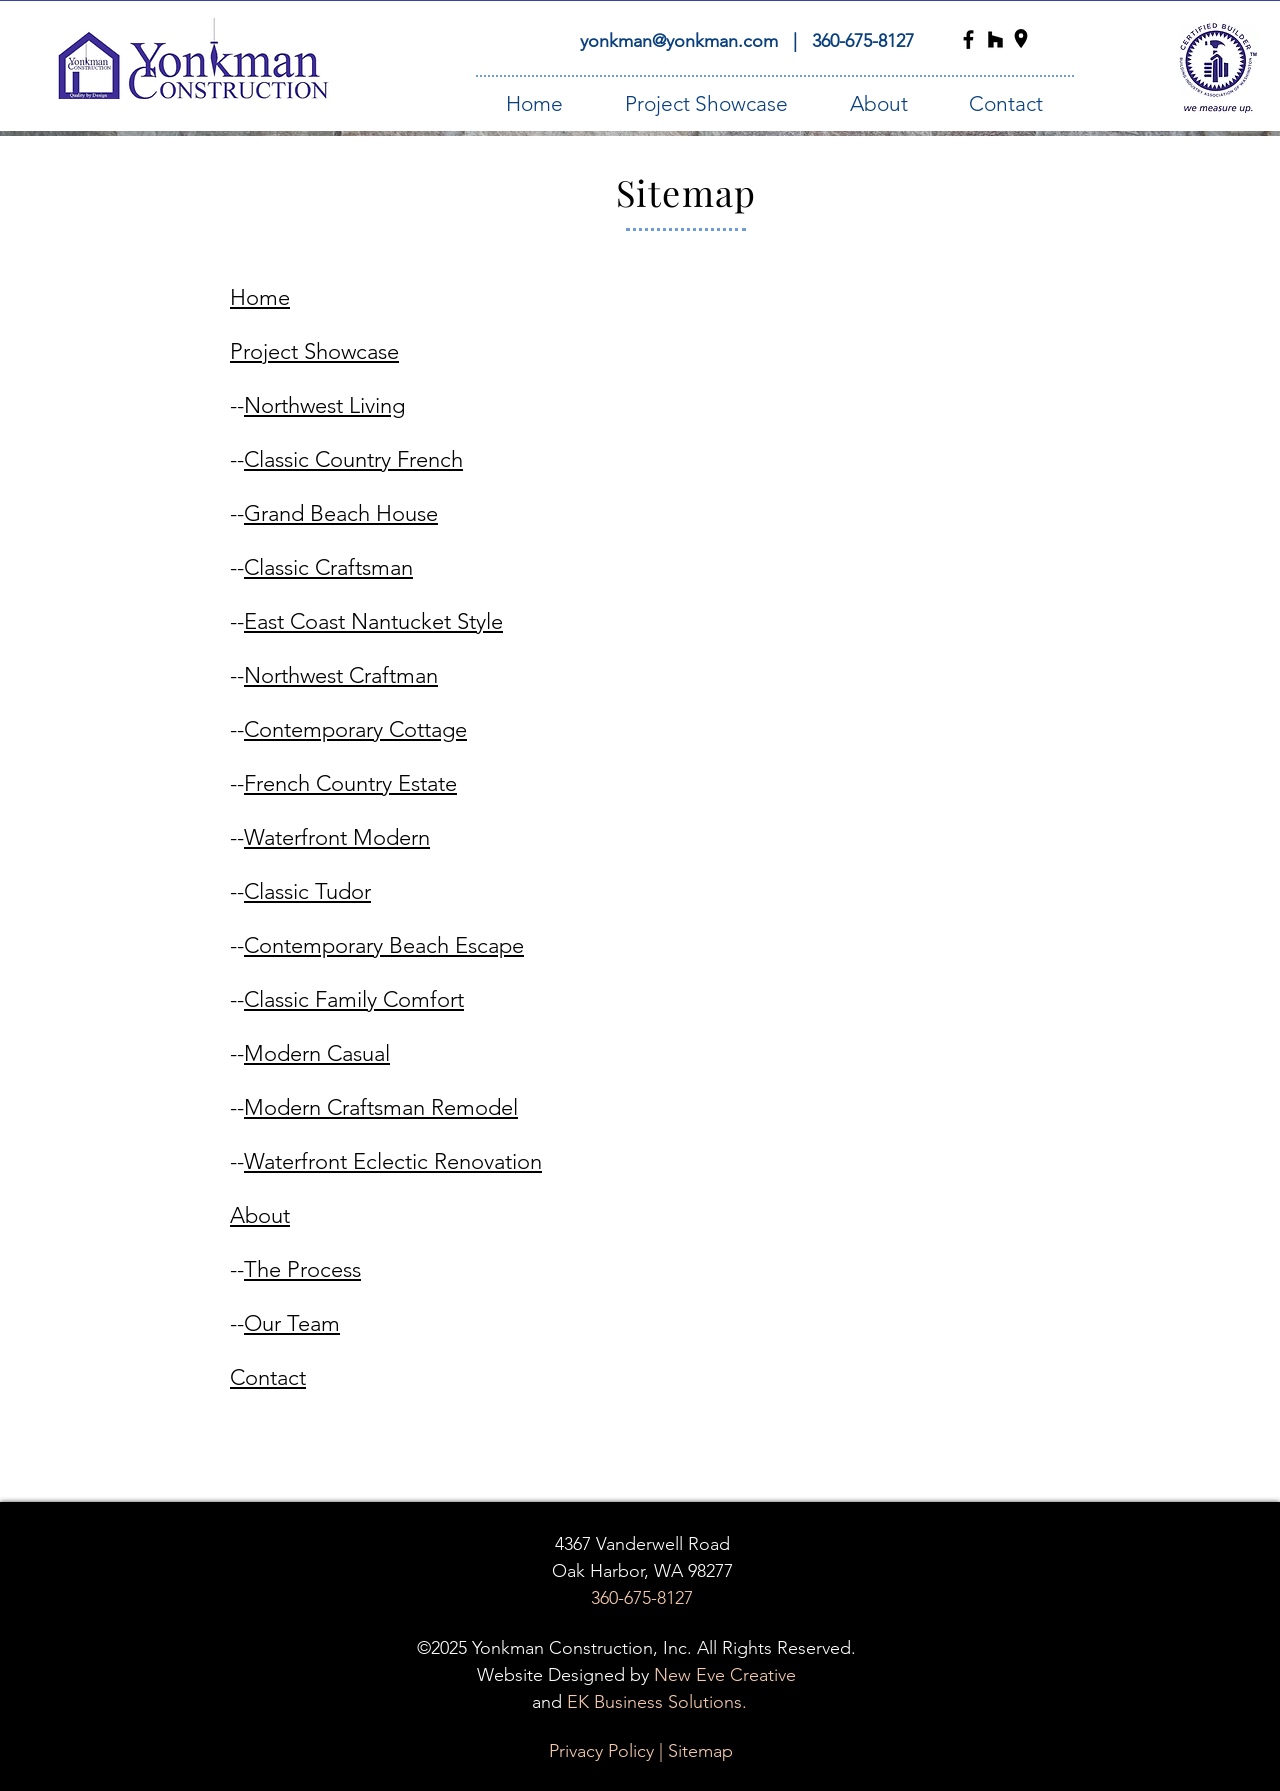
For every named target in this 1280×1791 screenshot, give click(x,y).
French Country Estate (350, 783)
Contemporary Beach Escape (384, 945)
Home (260, 297)
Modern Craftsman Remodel (381, 1107)
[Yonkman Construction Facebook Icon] (968, 39)
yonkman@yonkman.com (681, 41)
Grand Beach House (341, 513)
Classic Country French (353, 459)
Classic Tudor (307, 891)
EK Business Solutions (654, 1702)
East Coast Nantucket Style (373, 621)
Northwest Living (324, 405)
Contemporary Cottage (355, 729)
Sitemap (700, 1751)
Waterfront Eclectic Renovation (393, 1161)
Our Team (292, 1323)
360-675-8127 (863, 41)
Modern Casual (317, 1053)
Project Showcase (314, 351)
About (260, 1215)
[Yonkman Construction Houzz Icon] (995, 39)
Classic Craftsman (328, 567)
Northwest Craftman (341, 675)
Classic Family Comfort (354, 999)
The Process (302, 1269)
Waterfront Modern (337, 837)
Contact (268, 1377)
